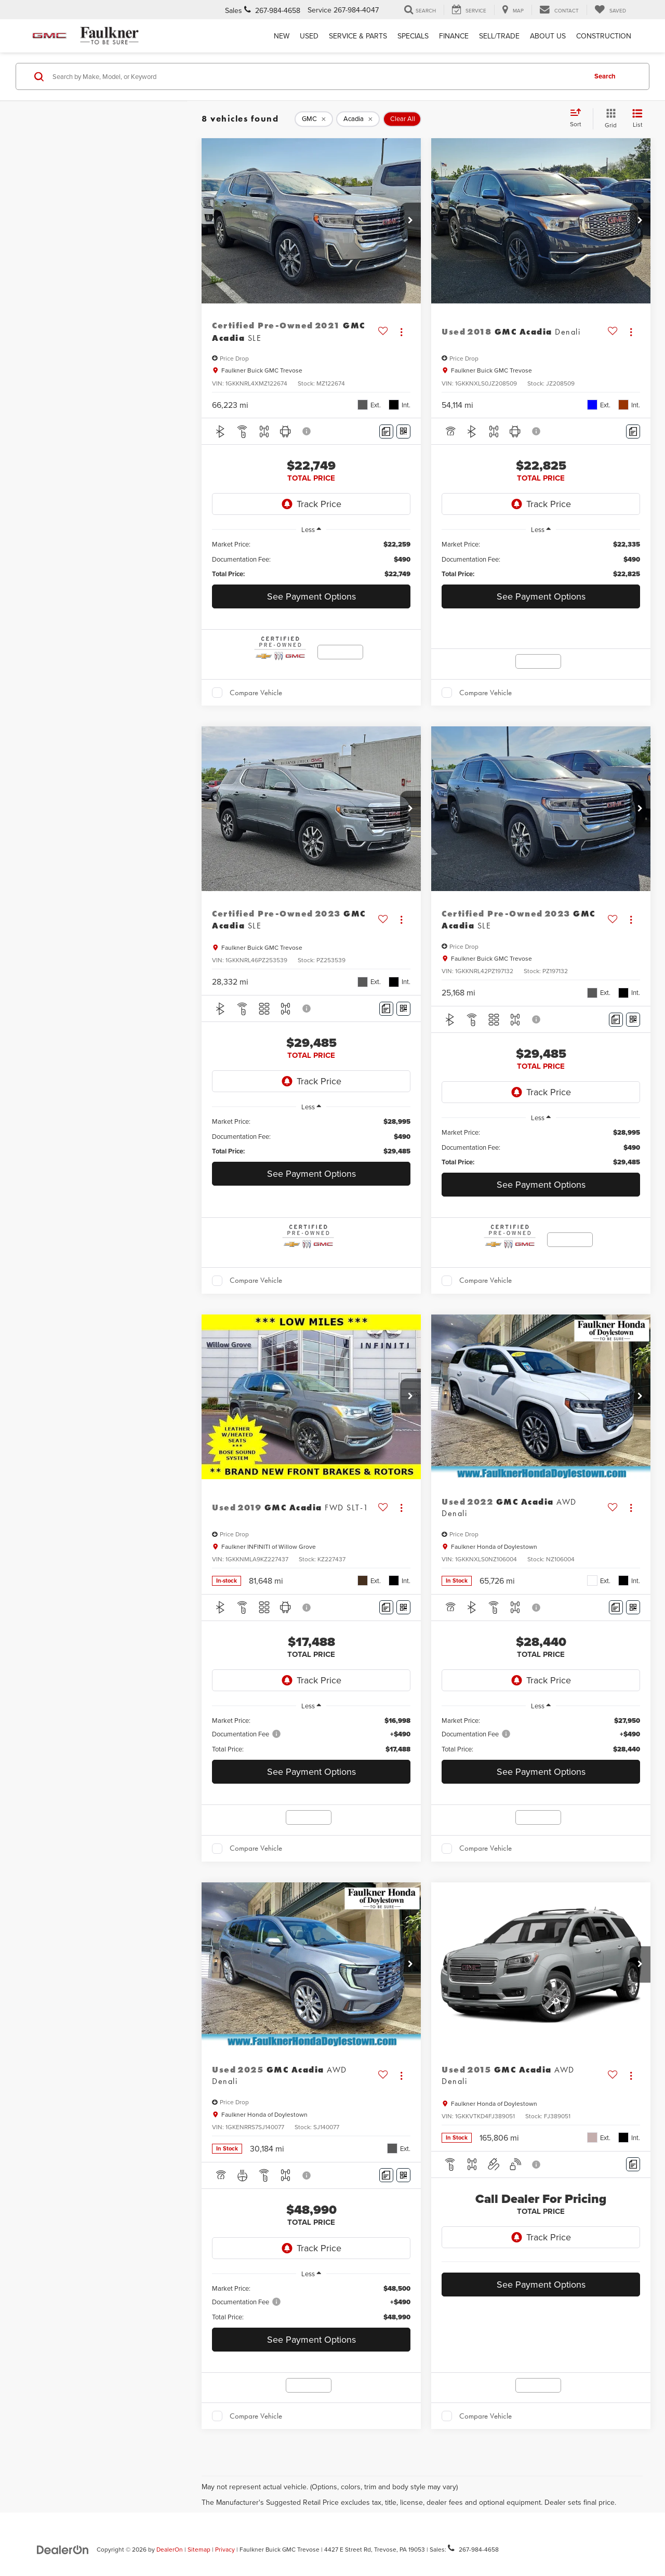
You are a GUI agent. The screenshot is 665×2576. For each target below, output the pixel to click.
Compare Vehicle (256, 692)
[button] (410, 221)
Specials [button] (413, 36)
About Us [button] (548, 36)
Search (605, 76)
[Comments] (386, 431)
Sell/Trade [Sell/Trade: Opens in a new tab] (499, 36)
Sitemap (199, 2549)
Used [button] (309, 36)
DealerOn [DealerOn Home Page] (169, 2549)
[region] (311, 559)
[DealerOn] (62, 2549)
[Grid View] (608, 118)
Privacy (225, 2549)
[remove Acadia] (358, 119)
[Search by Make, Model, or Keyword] (317, 76)
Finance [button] (454, 36)
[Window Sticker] (403, 431)
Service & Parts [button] (358, 36)
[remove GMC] (314, 119)
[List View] (637, 118)
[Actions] (401, 332)
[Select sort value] (579, 118)
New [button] (281, 36)
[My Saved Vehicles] (610, 10)
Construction (603, 36)
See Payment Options (311, 596)
